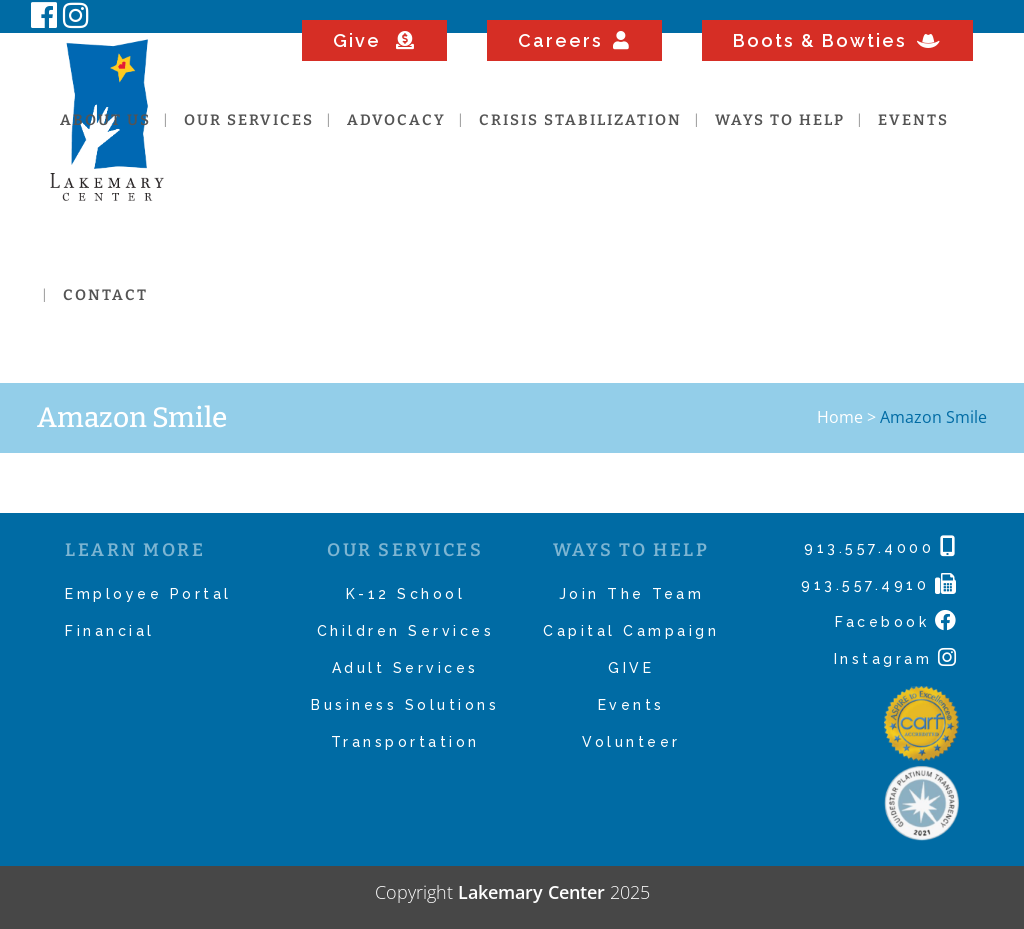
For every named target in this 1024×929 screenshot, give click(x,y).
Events (631, 705)
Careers (574, 40)
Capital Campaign (631, 631)
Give (374, 40)
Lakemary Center (531, 892)
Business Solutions (405, 705)
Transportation (405, 742)
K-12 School (406, 594)
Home (840, 417)
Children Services (406, 631)
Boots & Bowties (837, 40)
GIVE (631, 668)
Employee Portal (148, 594)
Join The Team (632, 594)
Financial (110, 631)
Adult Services (405, 668)
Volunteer (631, 742)
